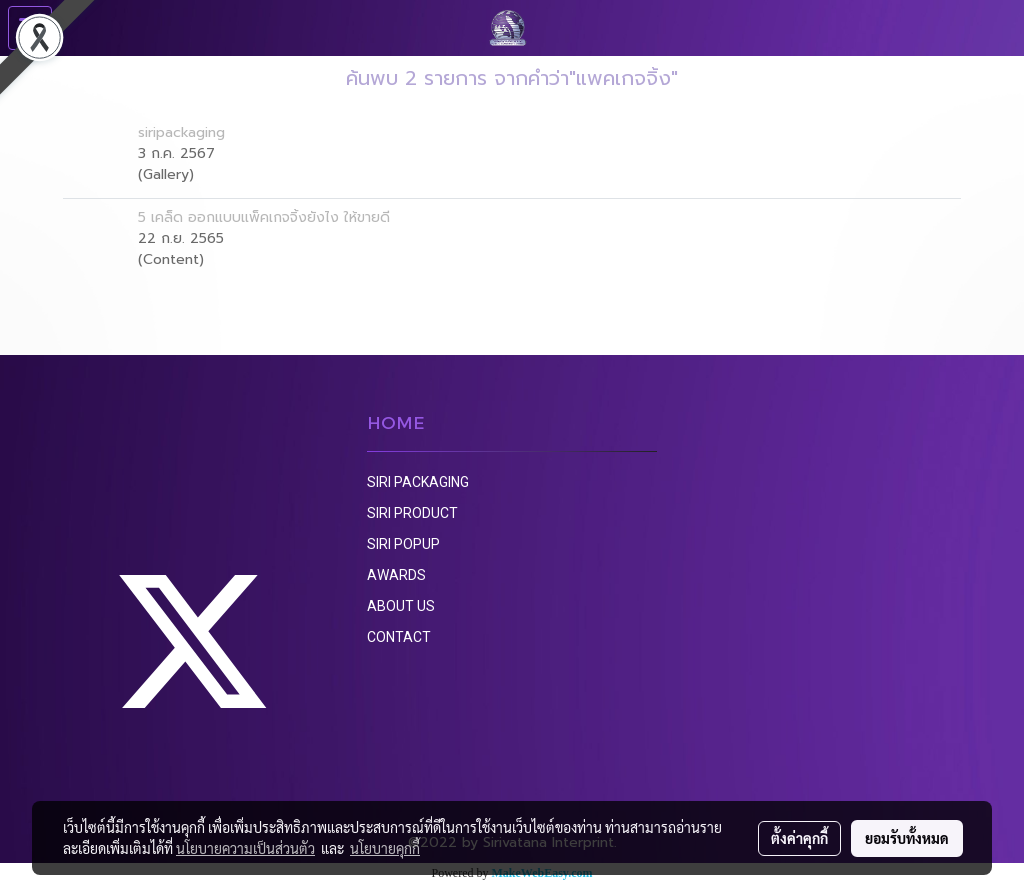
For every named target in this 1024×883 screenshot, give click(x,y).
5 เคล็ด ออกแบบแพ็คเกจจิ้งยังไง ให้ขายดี (264, 217)
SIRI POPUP (403, 544)
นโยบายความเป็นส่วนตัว (245, 848)
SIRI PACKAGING (418, 482)
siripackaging (181, 132)
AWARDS (396, 575)
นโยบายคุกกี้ (385, 848)
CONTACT (399, 637)
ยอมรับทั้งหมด (907, 838)
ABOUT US (401, 606)
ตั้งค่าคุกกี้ (799, 838)
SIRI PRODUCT (412, 513)
